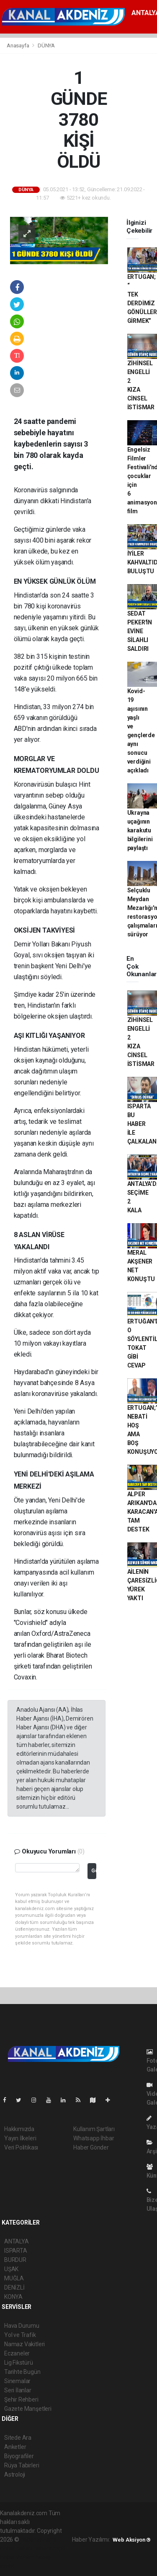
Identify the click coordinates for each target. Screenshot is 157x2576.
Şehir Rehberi (21, 2399)
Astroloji (14, 2474)
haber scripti (49, 2548)
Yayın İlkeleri (20, 2138)
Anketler (15, 2446)
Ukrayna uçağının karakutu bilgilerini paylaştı (140, 830)
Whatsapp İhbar (93, 2138)
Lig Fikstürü (18, 2362)
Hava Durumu (21, 2325)
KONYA (13, 2296)
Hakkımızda (19, 2129)
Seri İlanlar (17, 2390)
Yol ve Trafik (20, 2335)
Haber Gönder (91, 2147)
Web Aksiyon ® (132, 2540)
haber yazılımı (38, 2539)
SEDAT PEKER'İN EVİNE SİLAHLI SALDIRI (139, 631)
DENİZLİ (14, 2287)
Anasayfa (18, 45)
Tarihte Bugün (22, 2371)
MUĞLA (14, 2278)
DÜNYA (46, 45)
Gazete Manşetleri (27, 2408)
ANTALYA (16, 2241)
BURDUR (15, 2259)
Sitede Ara (17, 2437)
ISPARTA (15, 2250)
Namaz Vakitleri (24, 2344)
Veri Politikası (21, 2147)
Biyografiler (19, 2456)
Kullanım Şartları (94, 2129)
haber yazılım (17, 2557)
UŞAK (11, 2269)
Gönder (93, 1870)
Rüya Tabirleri (21, 2465)
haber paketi (16, 2548)
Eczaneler (17, 2353)
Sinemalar (17, 2381)
